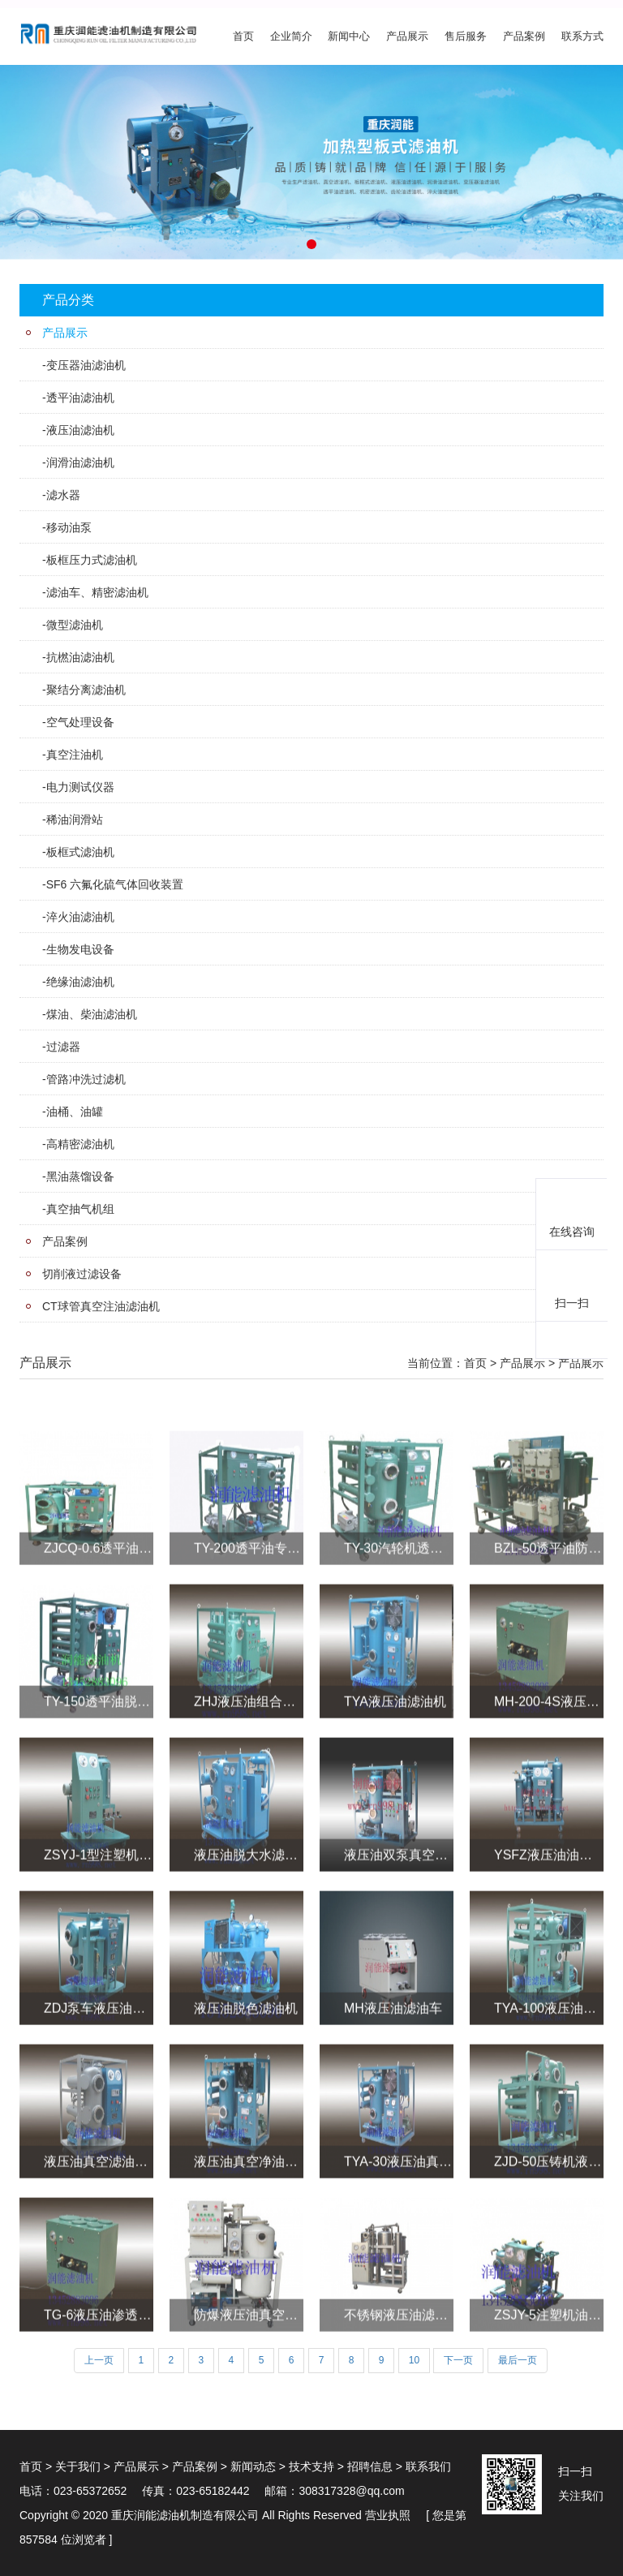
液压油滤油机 (80, 430)
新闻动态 (253, 2466)
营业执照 (387, 2515)
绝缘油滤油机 (80, 981)
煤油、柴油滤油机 (91, 1014)
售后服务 (466, 36)
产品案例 (524, 36)
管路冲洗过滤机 (86, 1079)
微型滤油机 (74, 624)
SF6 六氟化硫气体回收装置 (115, 884)
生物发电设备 (80, 949)
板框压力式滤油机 (91, 559)
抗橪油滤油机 (80, 657)
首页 (243, 36)
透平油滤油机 (80, 397)
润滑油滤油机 (80, 462)
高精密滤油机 (80, 1143)
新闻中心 (349, 36)
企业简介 (291, 36)
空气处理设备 (80, 722)
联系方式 (582, 36)
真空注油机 (74, 754)
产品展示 (407, 36)
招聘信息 (370, 2466)
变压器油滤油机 (86, 365)
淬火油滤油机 (80, 916)
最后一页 (517, 2360)
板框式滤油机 (80, 851)
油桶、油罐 (74, 1111)
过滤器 (63, 1046)
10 (414, 2360)
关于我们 (78, 2466)
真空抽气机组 (80, 1208)
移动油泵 (69, 527)
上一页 (99, 2360)
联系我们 (428, 2466)
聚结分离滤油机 (86, 689)
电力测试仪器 (80, 787)
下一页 (458, 2360)
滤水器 (63, 494)
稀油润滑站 (74, 819)
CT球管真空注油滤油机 (101, 1306)
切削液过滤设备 (82, 1273)
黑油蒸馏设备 (80, 1176)
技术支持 (311, 2466)
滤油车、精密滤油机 (97, 592)
